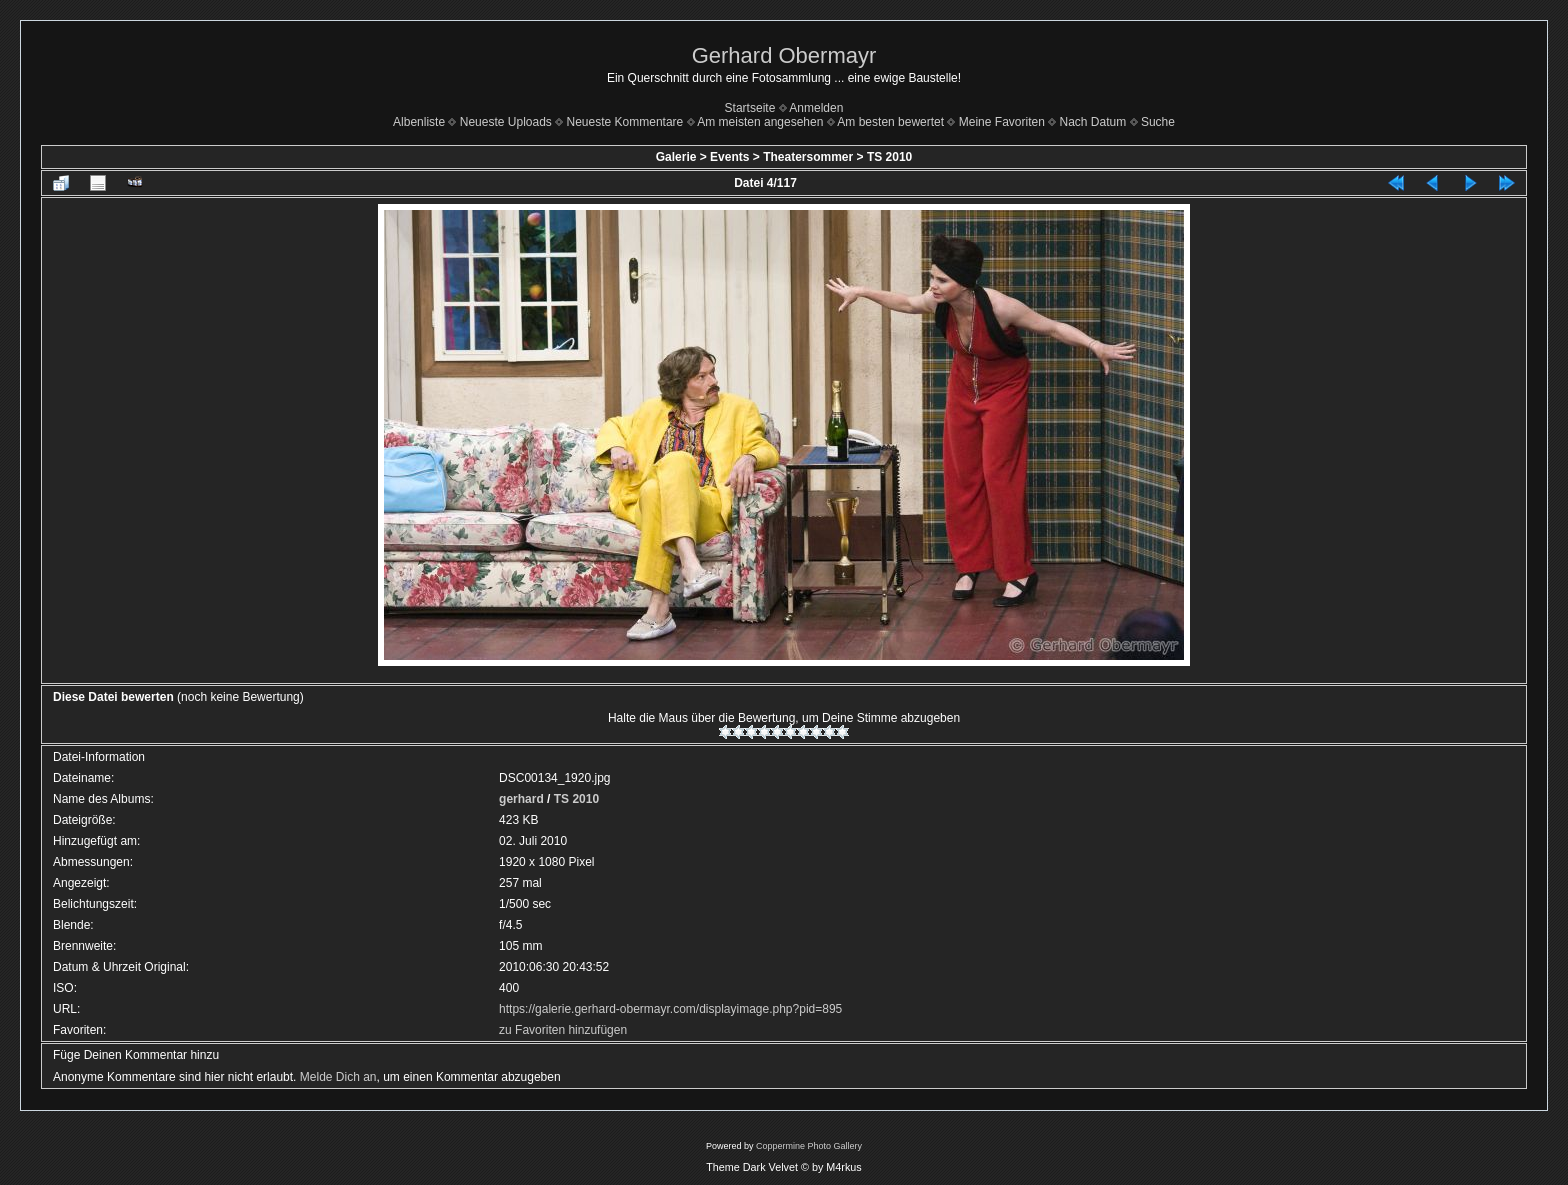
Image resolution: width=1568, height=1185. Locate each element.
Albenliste (419, 122)
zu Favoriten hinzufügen (563, 1030)
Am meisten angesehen (760, 122)
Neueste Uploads (506, 122)
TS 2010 (889, 157)
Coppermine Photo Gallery (809, 1146)
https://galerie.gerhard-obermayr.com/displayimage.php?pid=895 (670, 1009)
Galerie (676, 157)
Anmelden (816, 108)
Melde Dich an (338, 1077)
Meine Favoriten (1002, 122)
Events (729, 157)
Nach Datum (1093, 122)
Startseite (750, 108)
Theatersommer (808, 157)
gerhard (521, 799)
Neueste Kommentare (625, 122)
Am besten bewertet (890, 122)
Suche (1158, 122)
